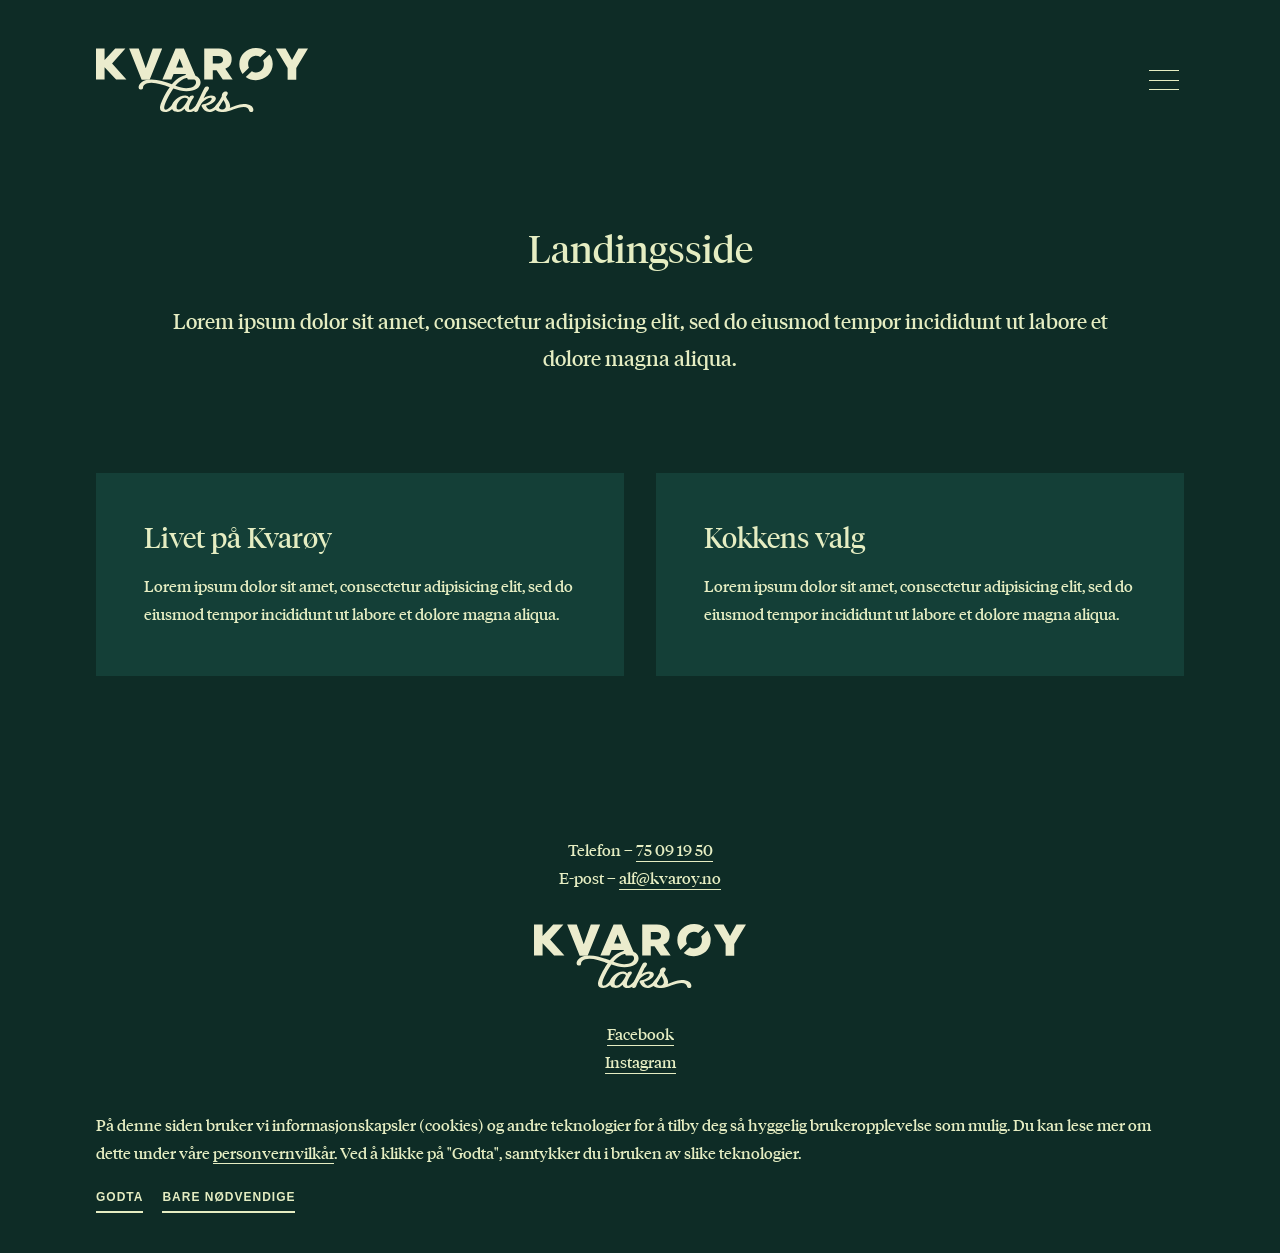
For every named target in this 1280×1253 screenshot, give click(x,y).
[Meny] (1164, 80)
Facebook (640, 1034)
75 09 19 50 (674, 850)
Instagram (640, 1062)
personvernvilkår (273, 1152)
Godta (119, 1197)
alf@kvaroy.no (670, 878)
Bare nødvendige (228, 1197)
